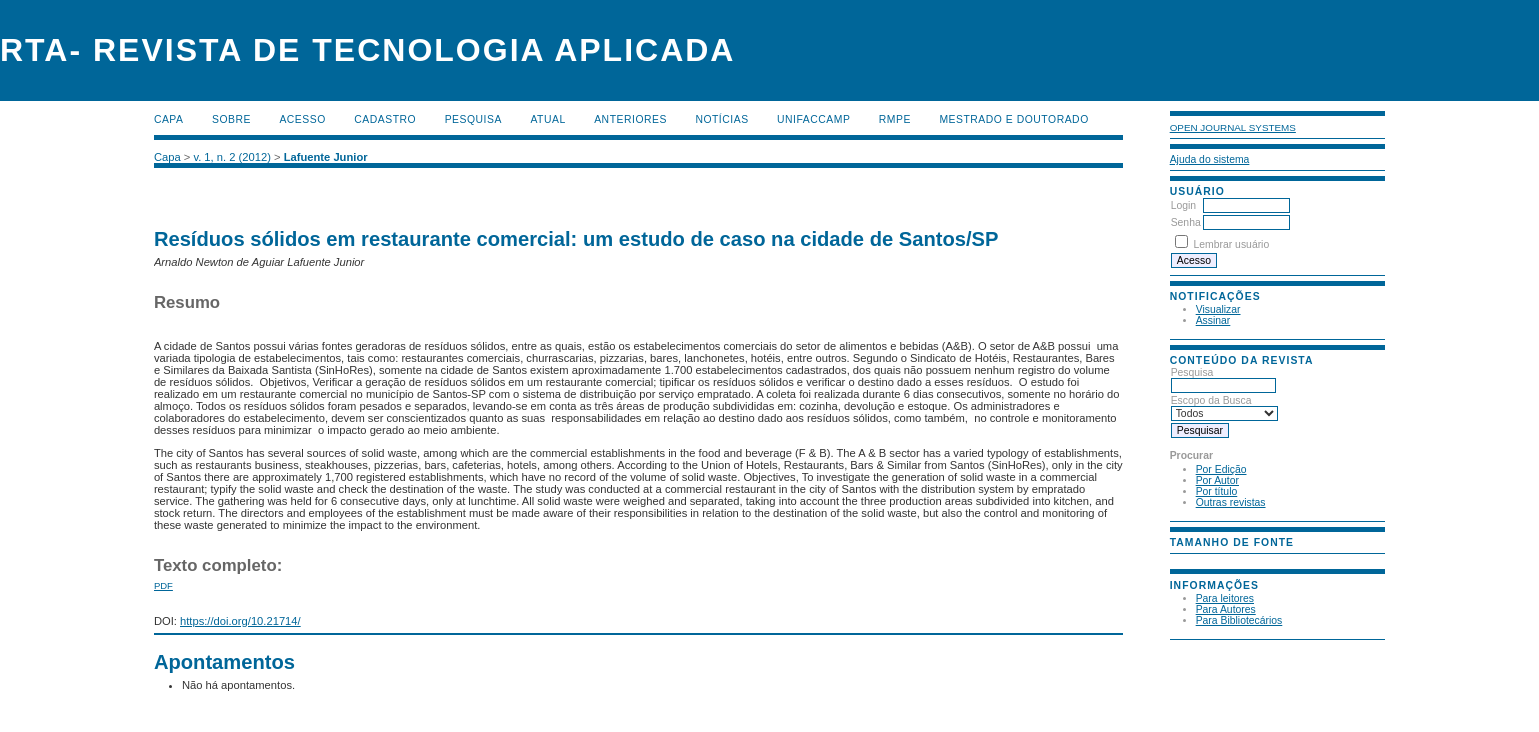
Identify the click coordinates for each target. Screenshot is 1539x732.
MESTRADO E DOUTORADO (1013, 119)
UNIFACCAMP (813, 119)
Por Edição (1221, 469)
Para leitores (1225, 598)
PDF (163, 585)
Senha (1186, 222)
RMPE (895, 119)
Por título (1217, 491)
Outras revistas (1231, 502)
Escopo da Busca (1224, 407)
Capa (169, 119)
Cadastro (385, 119)
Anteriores (630, 119)
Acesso (302, 119)
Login (1183, 205)
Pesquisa (1223, 379)
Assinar (1213, 320)
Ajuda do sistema (1210, 159)
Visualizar (1218, 309)
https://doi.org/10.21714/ (240, 621)
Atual (547, 119)
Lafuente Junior (326, 157)
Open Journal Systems (1233, 127)
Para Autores (1226, 609)
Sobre (231, 119)
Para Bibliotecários (1239, 620)
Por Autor (1217, 480)
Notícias (721, 119)
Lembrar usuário (1232, 244)
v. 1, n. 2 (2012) (232, 157)
